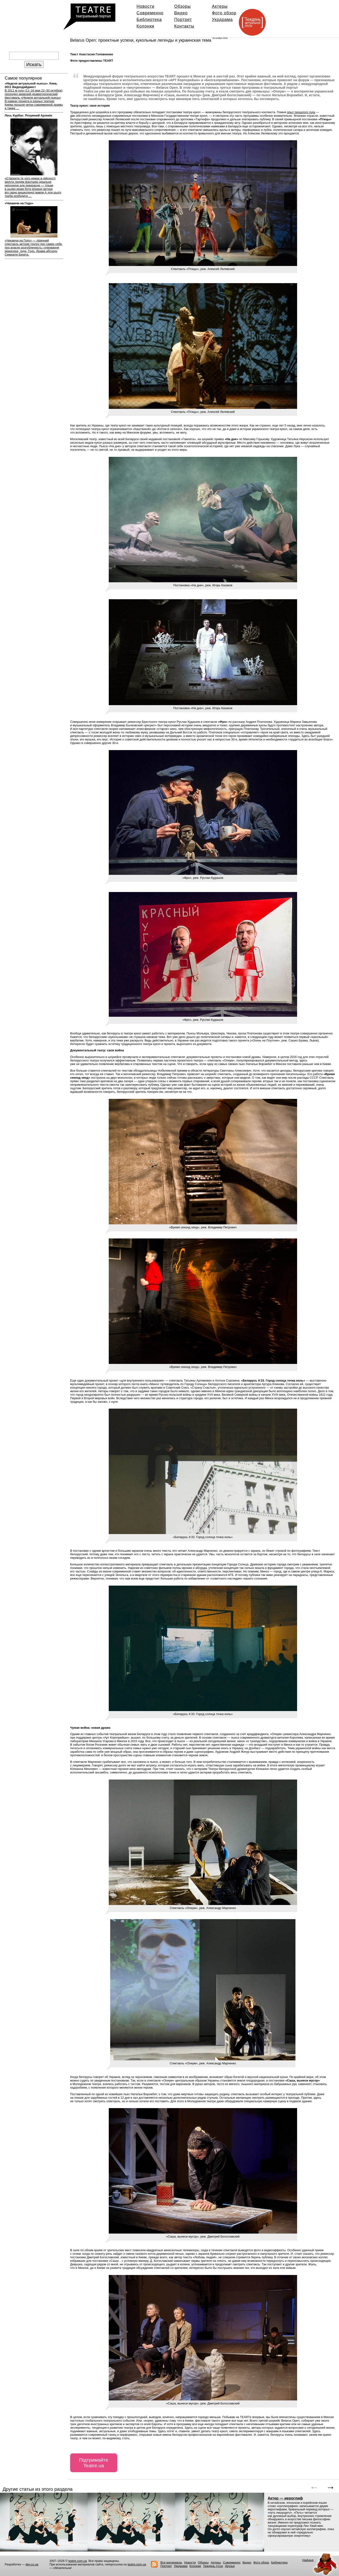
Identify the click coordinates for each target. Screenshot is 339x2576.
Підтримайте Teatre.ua (93, 2462)
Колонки (145, 26)
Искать (33, 64)
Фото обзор (224, 13)
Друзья (230, 2566)
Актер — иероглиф (285, 2498)
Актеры (220, 6)
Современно (150, 13)
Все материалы (171, 2562)
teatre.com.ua (78, 2561)
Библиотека (149, 19)
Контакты (184, 26)
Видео (181, 13)
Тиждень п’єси (213, 2566)
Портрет (183, 19)
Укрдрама (222, 19)
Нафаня (308, 2560)
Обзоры (182, 6)
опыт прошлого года (301, 112)
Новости (145, 6)
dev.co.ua (31, 2564)
